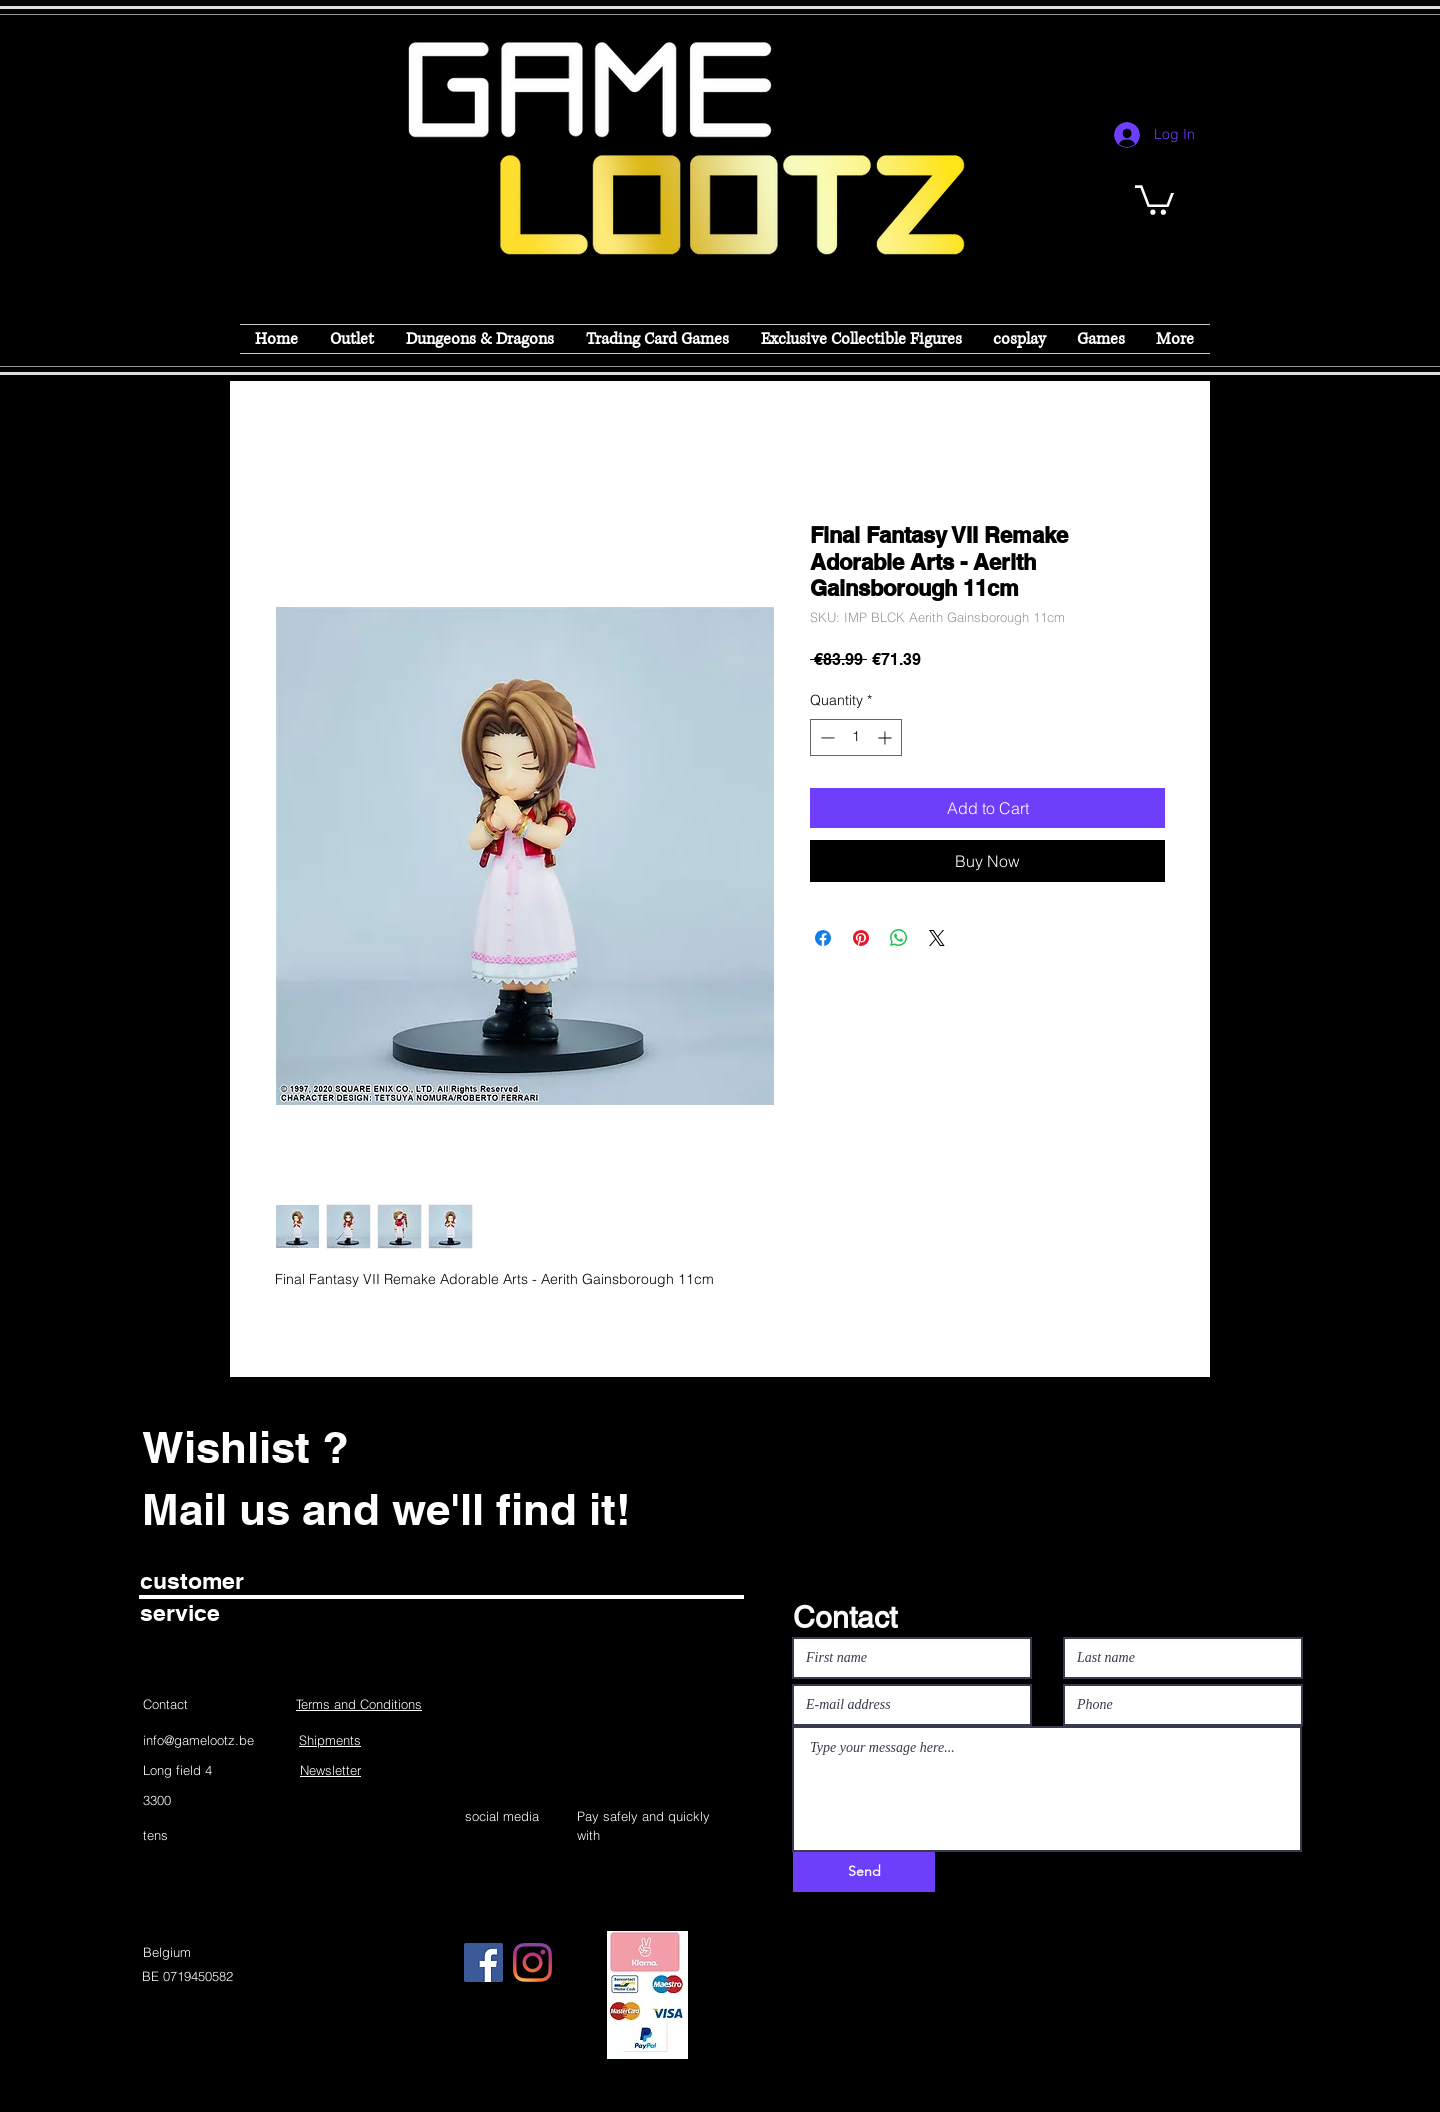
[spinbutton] (856, 737)
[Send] (864, 1872)
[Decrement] (825, 737)
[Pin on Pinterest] (861, 938)
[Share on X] (937, 938)
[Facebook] (483, 1962)
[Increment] (886, 737)
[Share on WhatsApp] (899, 938)
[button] (1154, 198)
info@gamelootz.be (198, 1740)
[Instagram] (532, 1962)
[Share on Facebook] (823, 938)
